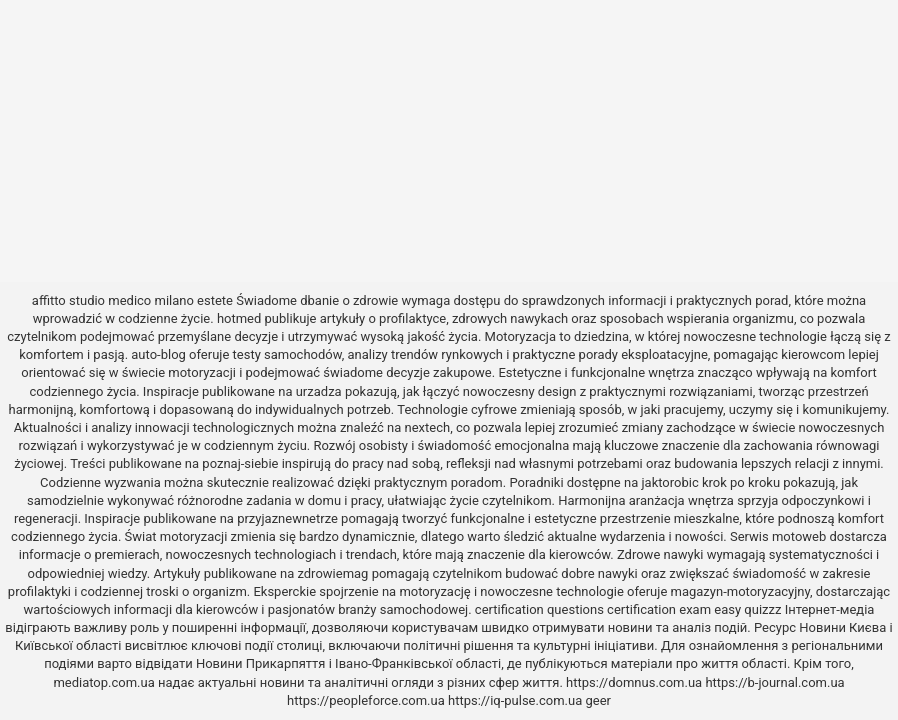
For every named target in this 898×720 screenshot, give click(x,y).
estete (215, 300)
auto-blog (158, 354)
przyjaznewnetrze (287, 518)
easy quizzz (747, 609)
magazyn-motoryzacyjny (740, 591)
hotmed (239, 318)
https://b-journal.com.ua (774, 682)
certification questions (539, 609)
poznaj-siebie (240, 463)
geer (598, 700)
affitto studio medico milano (113, 300)
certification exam (659, 609)
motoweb (799, 536)
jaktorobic (669, 482)
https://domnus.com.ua (634, 682)
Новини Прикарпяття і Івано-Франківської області (348, 663)
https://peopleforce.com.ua (366, 700)
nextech (428, 427)
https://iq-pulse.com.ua (515, 700)
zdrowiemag (332, 573)
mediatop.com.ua (103, 682)
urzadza (319, 391)
